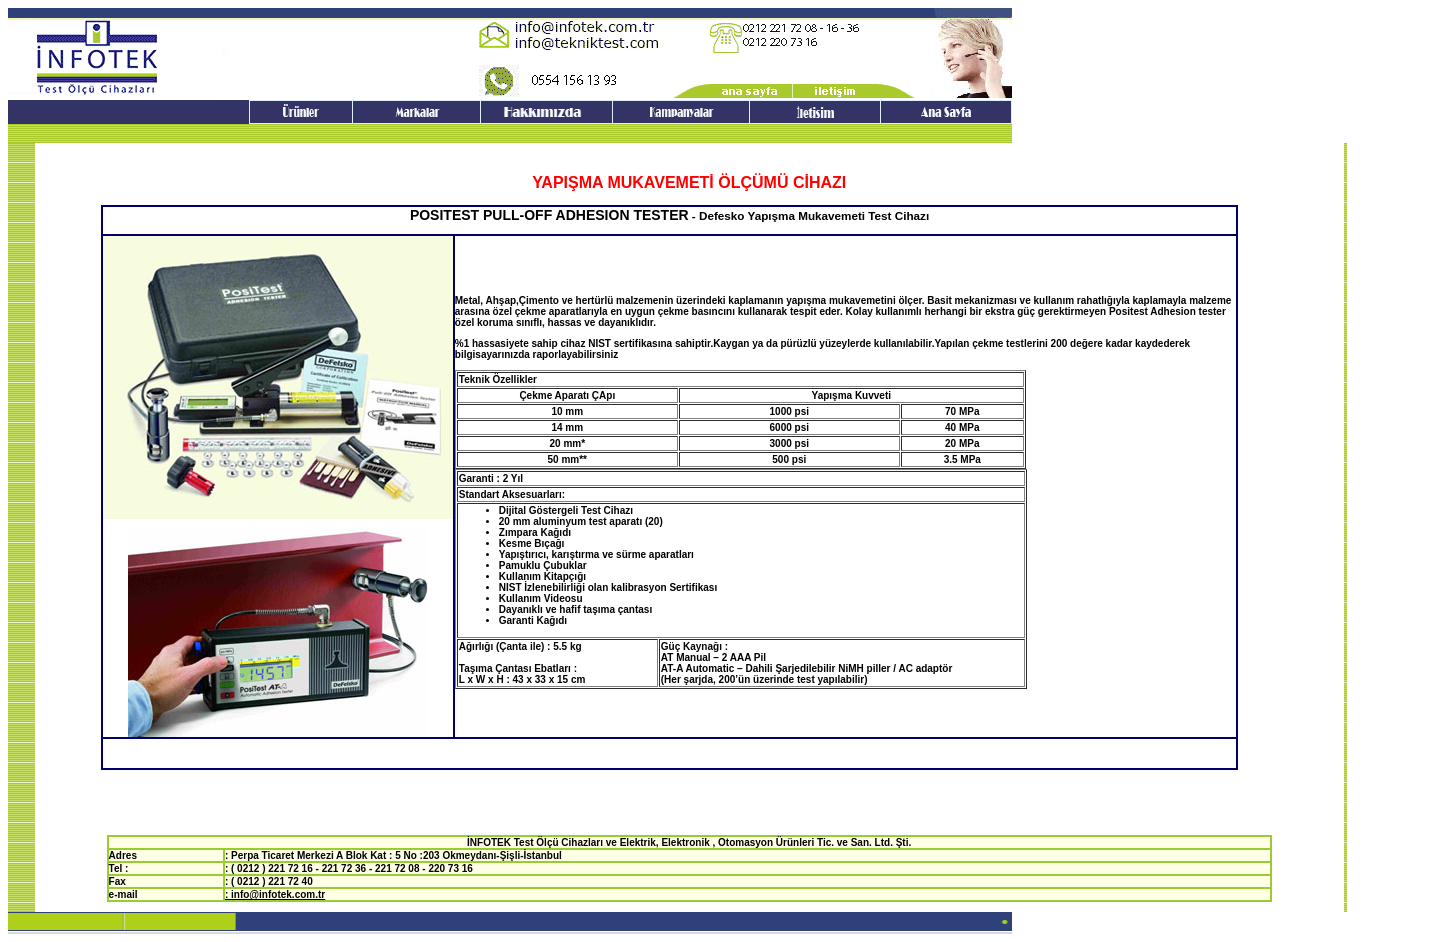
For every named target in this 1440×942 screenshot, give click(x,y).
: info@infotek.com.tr (275, 894)
